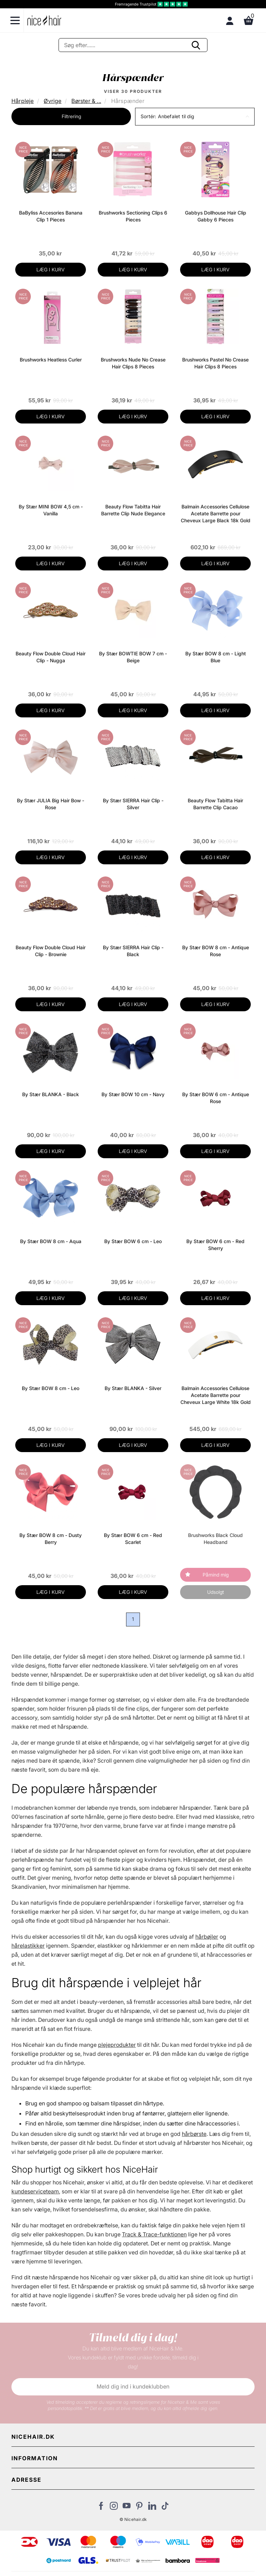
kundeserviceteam (35, 2191)
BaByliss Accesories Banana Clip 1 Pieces (50, 216)
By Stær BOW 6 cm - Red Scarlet (133, 1538)
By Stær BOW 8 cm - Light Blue (215, 656)
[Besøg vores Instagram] (113, 2507)
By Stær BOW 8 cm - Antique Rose (215, 950)
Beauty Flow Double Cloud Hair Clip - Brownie (51, 950)
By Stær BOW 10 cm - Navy (133, 1094)
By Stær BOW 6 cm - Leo (133, 1241)
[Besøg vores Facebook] (101, 2507)
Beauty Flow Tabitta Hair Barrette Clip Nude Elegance (133, 510)
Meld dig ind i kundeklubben (133, 2386)
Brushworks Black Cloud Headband (215, 1538)
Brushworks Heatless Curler (51, 360)
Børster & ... (86, 100)
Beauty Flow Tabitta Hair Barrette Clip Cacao (215, 803)
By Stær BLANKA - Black (50, 1094)
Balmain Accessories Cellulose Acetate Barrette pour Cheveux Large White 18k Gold (215, 1395)
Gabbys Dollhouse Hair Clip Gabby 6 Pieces (215, 216)
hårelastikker (28, 1945)
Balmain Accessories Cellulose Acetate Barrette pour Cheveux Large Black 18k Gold (215, 513)
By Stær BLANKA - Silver (133, 1388)
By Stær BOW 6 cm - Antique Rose (215, 1097)
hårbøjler (206, 1936)
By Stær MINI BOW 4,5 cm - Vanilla (51, 510)
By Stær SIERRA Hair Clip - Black (133, 950)
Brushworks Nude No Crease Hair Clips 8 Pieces (133, 363)
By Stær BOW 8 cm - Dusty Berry (50, 1538)
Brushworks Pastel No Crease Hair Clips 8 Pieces (215, 363)
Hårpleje (22, 100)
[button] (194, 116)
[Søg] (133, 45)
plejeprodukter (117, 2044)
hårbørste (194, 2133)
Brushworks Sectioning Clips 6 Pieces (133, 216)
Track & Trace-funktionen (154, 2234)
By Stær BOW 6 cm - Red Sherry (215, 1244)
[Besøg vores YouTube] (126, 2507)
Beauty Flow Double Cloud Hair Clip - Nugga (51, 656)
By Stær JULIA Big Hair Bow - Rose (50, 803)
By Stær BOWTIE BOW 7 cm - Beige (133, 656)
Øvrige (52, 100)
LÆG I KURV (50, 269)
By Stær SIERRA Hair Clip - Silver (133, 803)
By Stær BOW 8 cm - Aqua (50, 1241)
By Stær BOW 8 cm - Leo (50, 1388)
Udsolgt (215, 1592)
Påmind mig (216, 1575)
